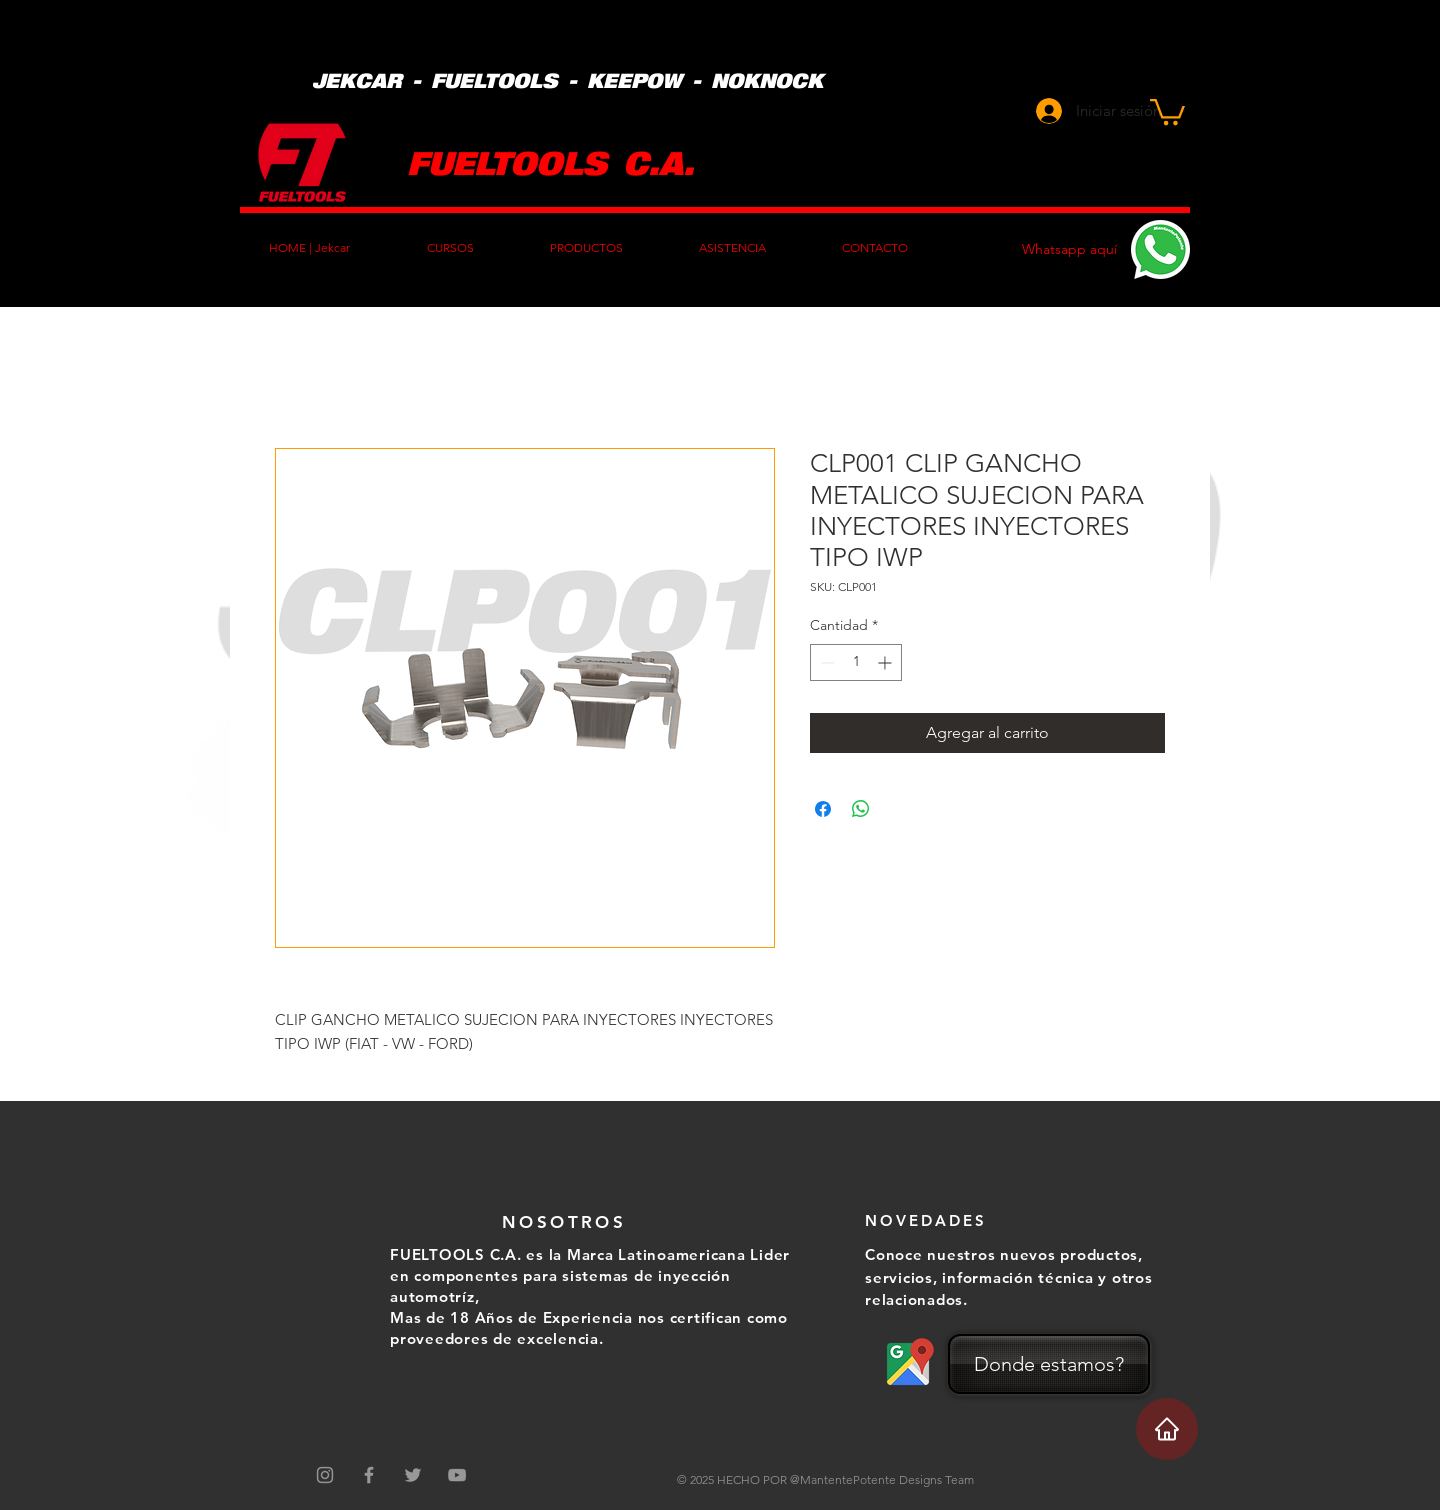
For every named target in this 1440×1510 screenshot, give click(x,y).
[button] (1167, 110)
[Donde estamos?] (1049, 1364)
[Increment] (886, 662)
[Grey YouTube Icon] (457, 1475)
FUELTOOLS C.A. (550, 161)
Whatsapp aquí (1069, 249)
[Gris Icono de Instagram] (325, 1475)
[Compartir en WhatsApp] (861, 809)
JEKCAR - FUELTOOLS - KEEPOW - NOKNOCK (567, 80)
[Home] (1167, 1429)
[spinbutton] (856, 662)
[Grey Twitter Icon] (413, 1475)
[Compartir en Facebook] (823, 809)
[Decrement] (825, 662)
